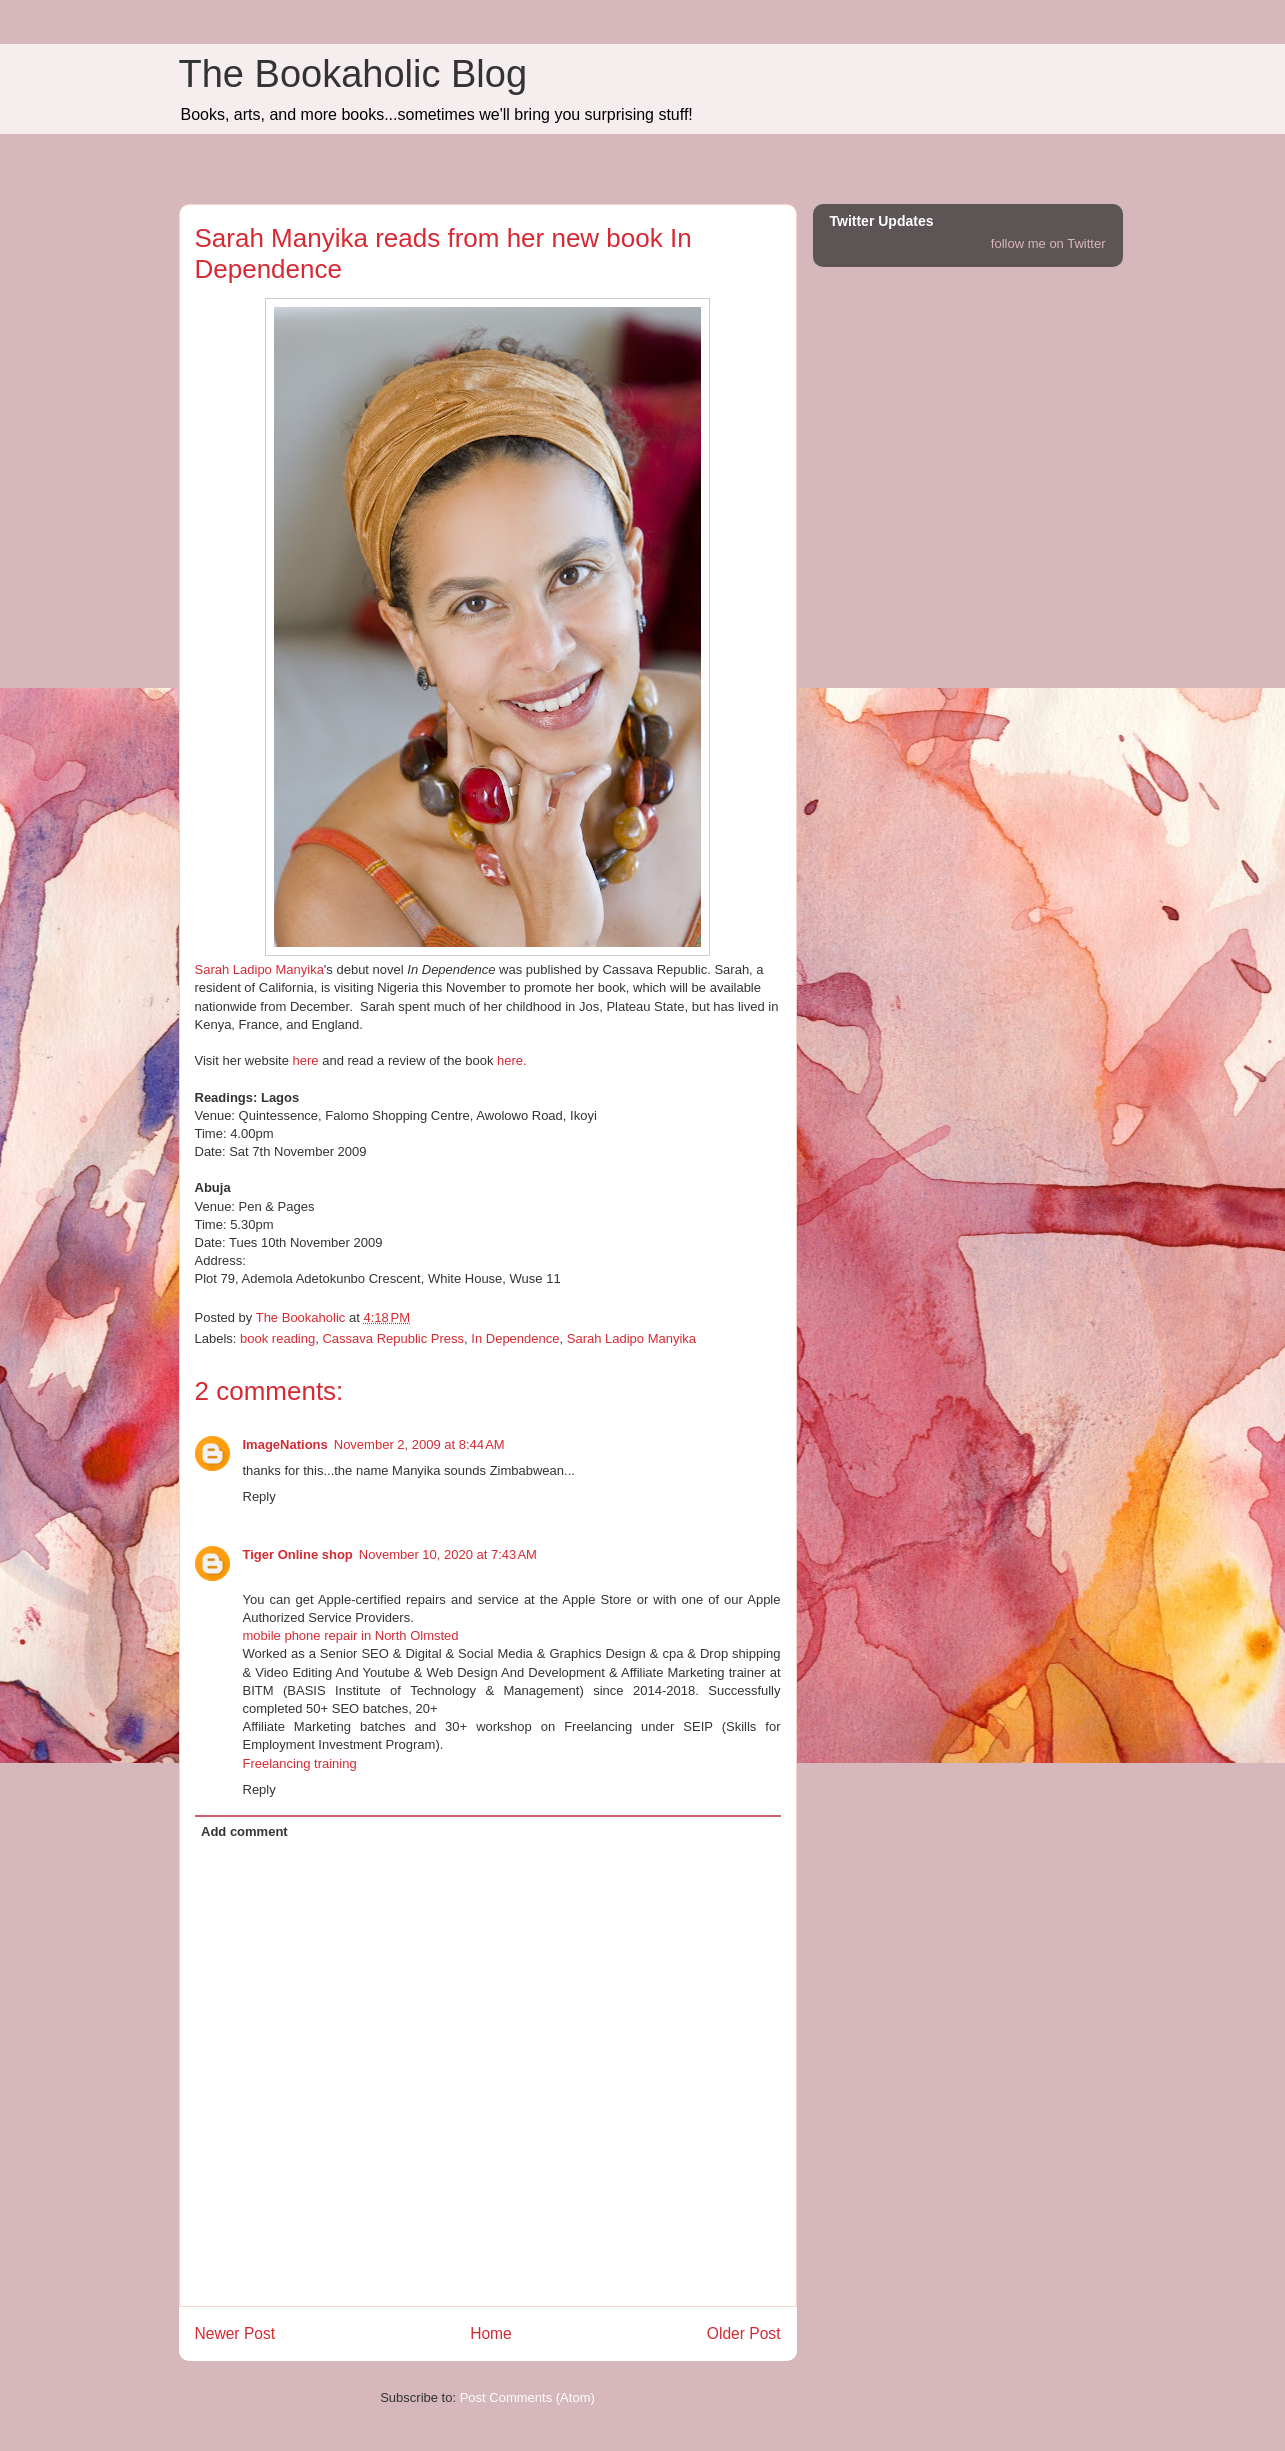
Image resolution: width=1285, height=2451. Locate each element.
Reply (259, 1496)
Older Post (744, 2333)
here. (512, 1060)
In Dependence (515, 1338)
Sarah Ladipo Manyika (259, 969)
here (306, 1060)
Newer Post (235, 2333)
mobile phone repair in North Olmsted (351, 1635)
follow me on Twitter (1048, 243)
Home (491, 2333)
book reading (277, 1338)
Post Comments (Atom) (527, 2397)
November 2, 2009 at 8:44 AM (419, 1444)
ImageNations (285, 1444)
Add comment (244, 1831)
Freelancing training (300, 1763)
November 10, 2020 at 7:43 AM (448, 1554)
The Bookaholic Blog (353, 74)
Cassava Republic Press (393, 1338)
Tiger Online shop (298, 1554)
